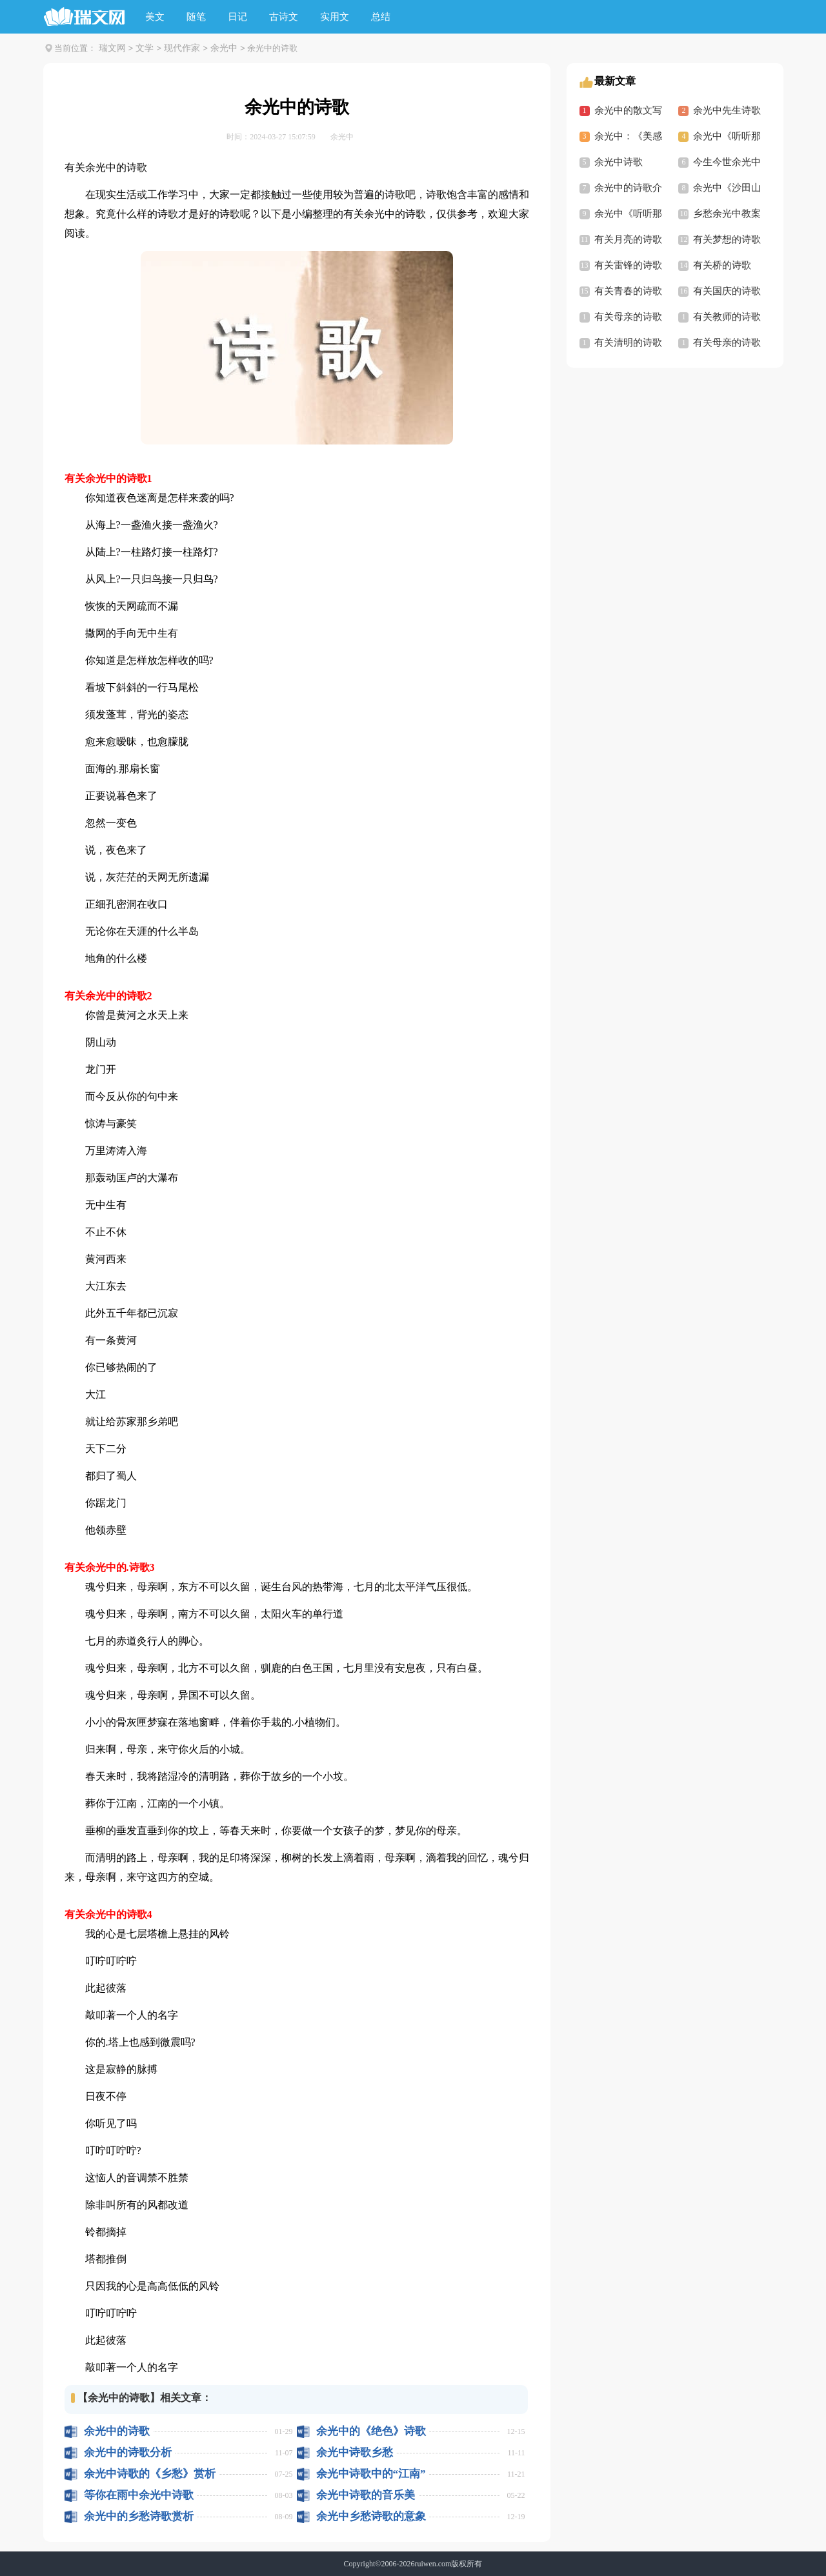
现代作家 (182, 48)
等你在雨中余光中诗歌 (139, 2495)
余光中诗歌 (618, 162)
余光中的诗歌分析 (128, 2452)
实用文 (334, 17)
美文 (155, 17)
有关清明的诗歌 (628, 342)
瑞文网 (112, 48)
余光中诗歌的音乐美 (365, 2495)
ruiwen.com (432, 2563)
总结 (380, 17)
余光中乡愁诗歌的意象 (371, 2516)
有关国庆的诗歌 (727, 291)
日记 (237, 17)
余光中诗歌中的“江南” (371, 2474)
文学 (145, 48)
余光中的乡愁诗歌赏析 (139, 2516)
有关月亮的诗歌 (628, 239)
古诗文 (283, 17)
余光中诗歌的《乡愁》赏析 (150, 2474)
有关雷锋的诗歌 (628, 265)
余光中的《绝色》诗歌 (371, 2431)
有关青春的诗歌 (628, 291)
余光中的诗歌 (117, 2431)
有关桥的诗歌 (722, 265)
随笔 (196, 17)
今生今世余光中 (727, 162)
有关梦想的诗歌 (727, 239)
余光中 (223, 48)
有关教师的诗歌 (727, 317)
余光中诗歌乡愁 (354, 2452)
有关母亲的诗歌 (628, 317)
